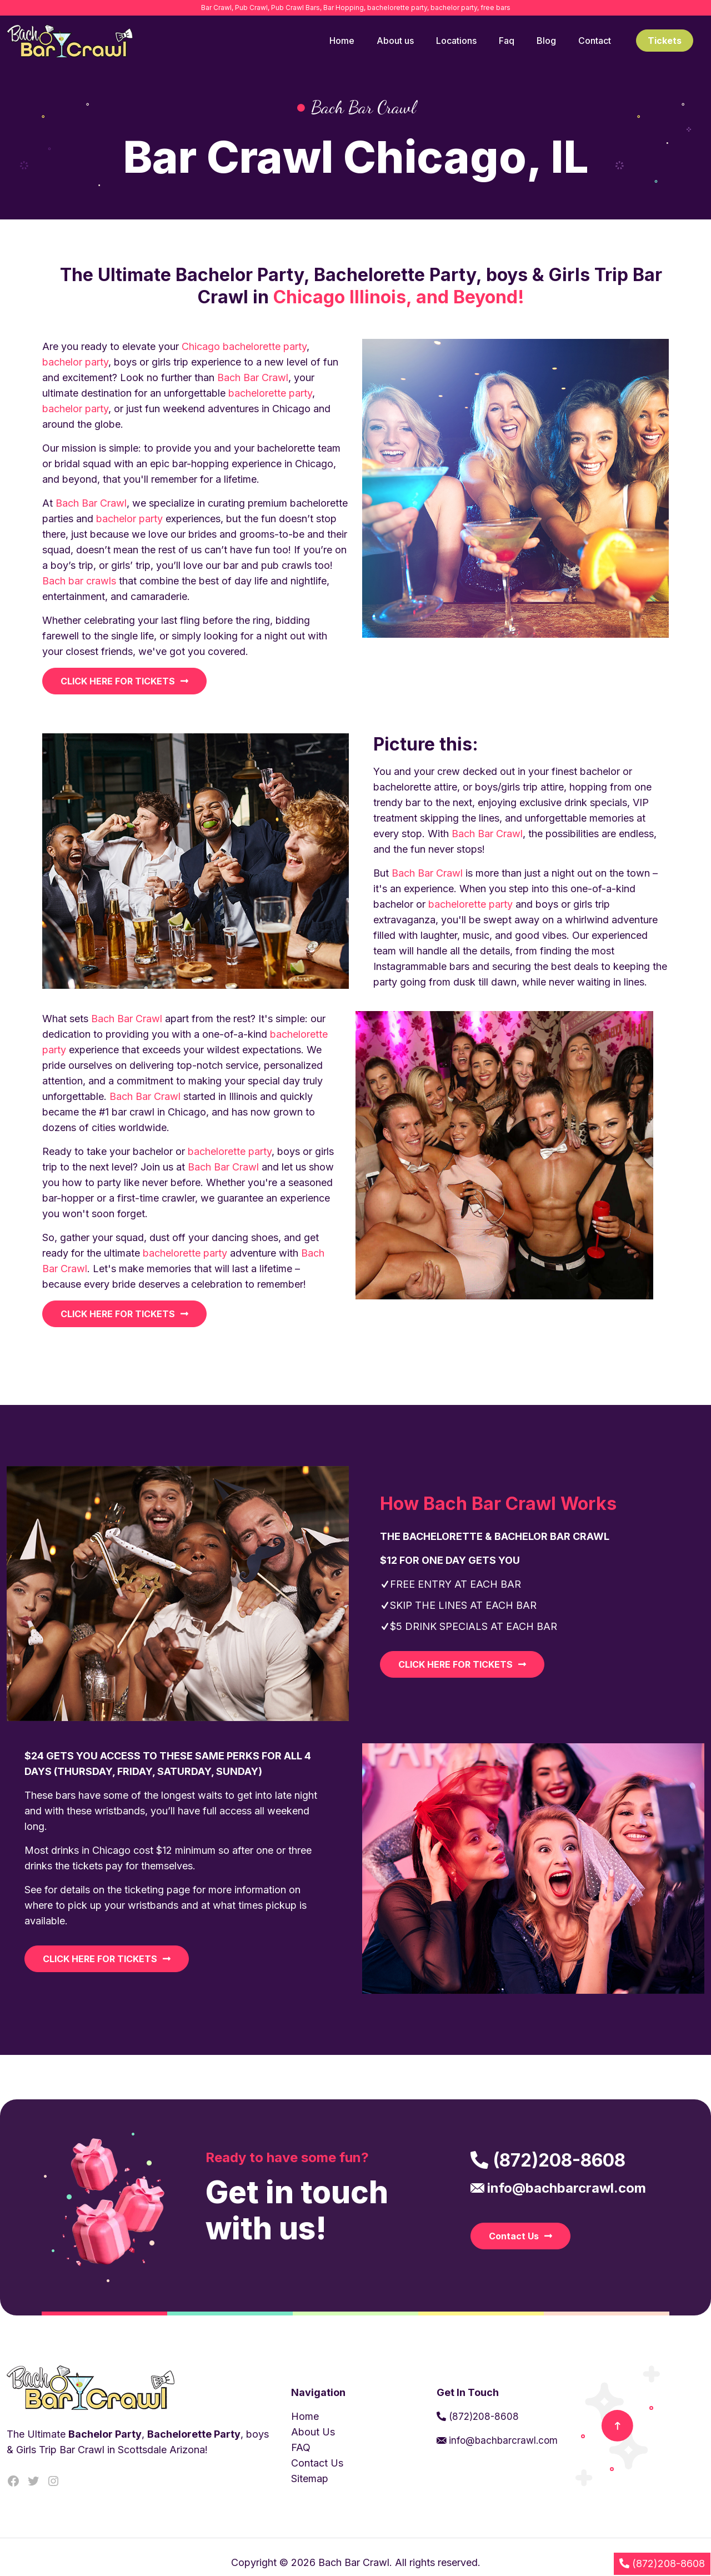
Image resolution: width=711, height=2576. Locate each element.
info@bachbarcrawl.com (502, 2440)
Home (305, 2416)
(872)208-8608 (484, 2416)
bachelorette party (265, 346)
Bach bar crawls (79, 581)
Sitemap (309, 2478)
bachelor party (75, 362)
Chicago (201, 346)
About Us (313, 2432)
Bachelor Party (105, 2434)
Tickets (665, 40)
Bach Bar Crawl (252, 377)
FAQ (301, 2447)
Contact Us (317, 2463)
